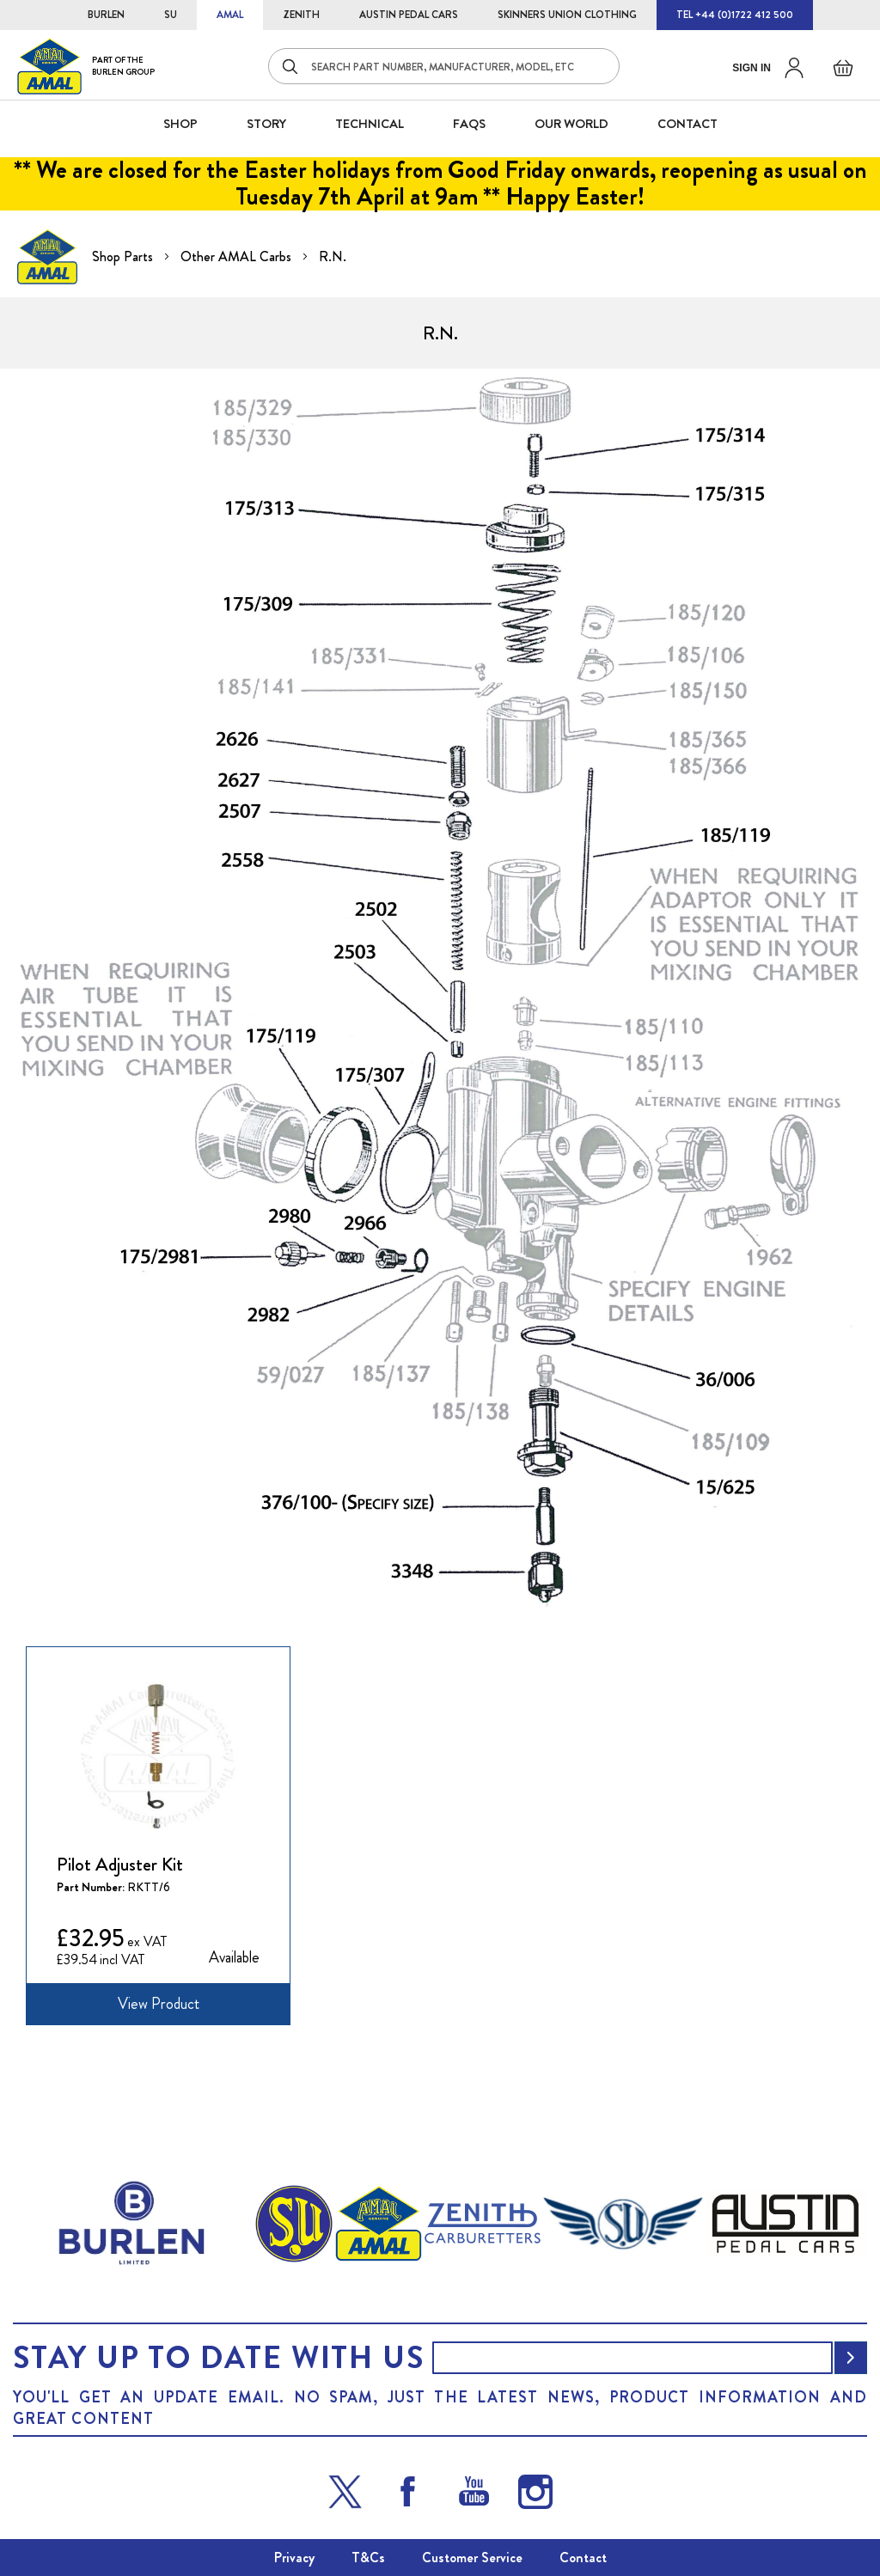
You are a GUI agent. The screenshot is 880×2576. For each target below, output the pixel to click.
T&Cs (368, 2557)
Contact (583, 2557)
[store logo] (86, 66)
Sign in (751, 68)
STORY (266, 123)
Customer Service (472, 2557)
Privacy (294, 2557)
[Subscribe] (850, 2357)
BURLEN (106, 14)
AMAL (230, 14)
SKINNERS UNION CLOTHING (567, 14)
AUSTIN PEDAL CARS (408, 14)
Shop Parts (124, 256)
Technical (369, 123)
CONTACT (687, 123)
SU (170, 14)
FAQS (469, 123)
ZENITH (301, 14)
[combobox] (444, 66)
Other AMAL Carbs (237, 256)
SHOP (180, 123)
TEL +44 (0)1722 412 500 (734, 14)
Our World (571, 123)
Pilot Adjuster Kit (120, 1865)
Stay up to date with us (218, 2357)
